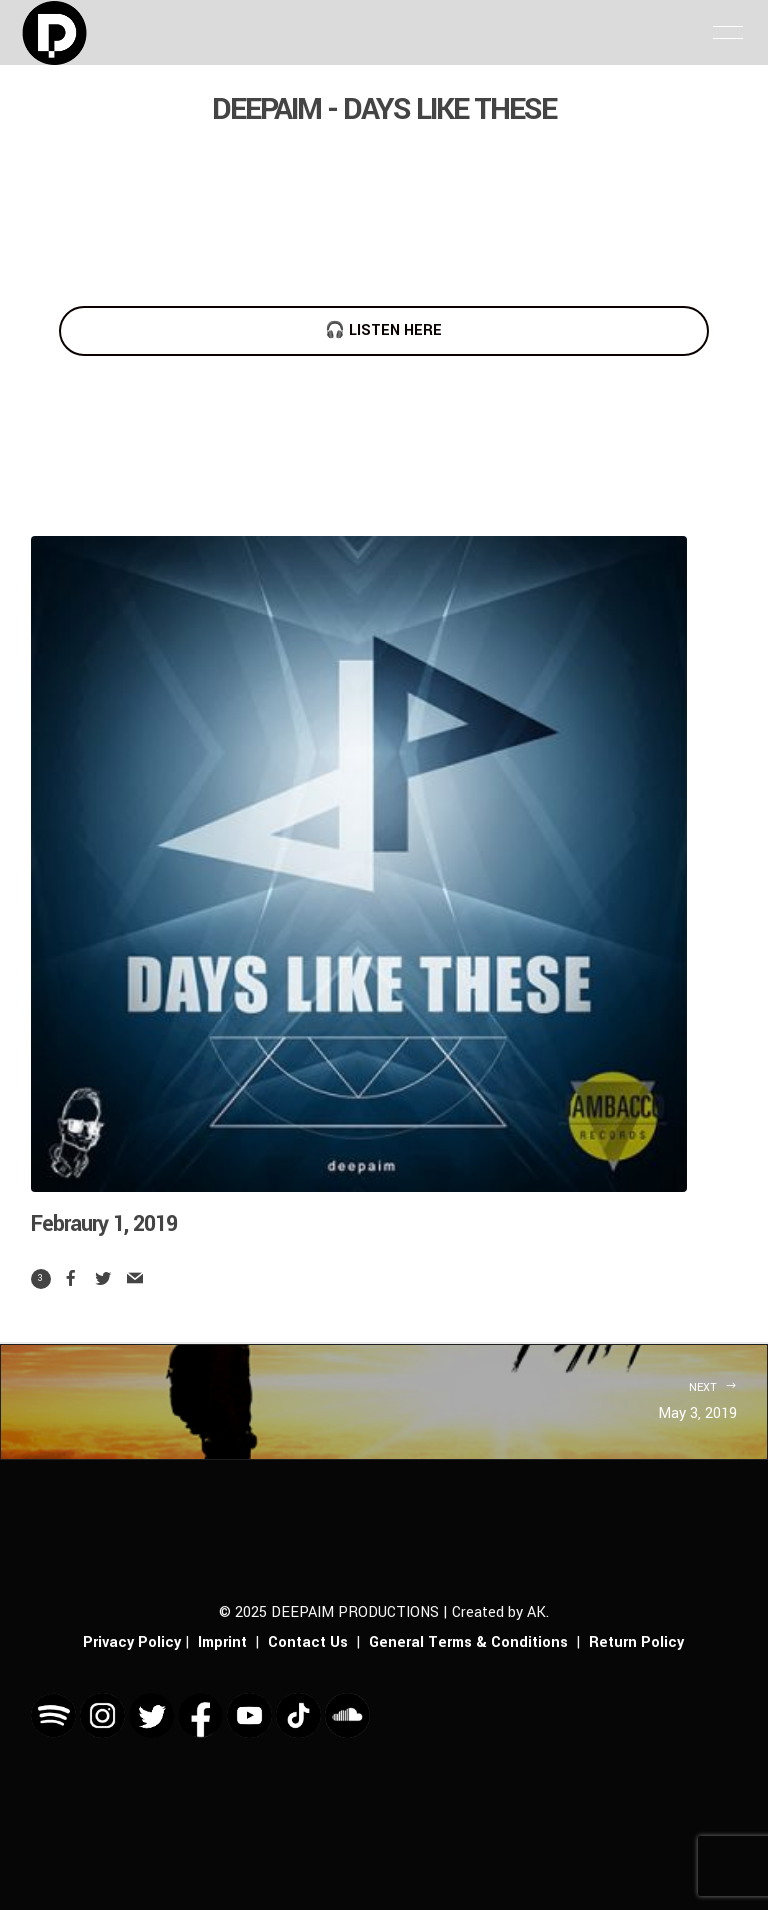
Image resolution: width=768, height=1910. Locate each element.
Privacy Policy (132, 1642)
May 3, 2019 (384, 1400)
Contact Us (308, 1642)
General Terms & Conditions (468, 1642)
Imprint (222, 1642)
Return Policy (636, 1642)
